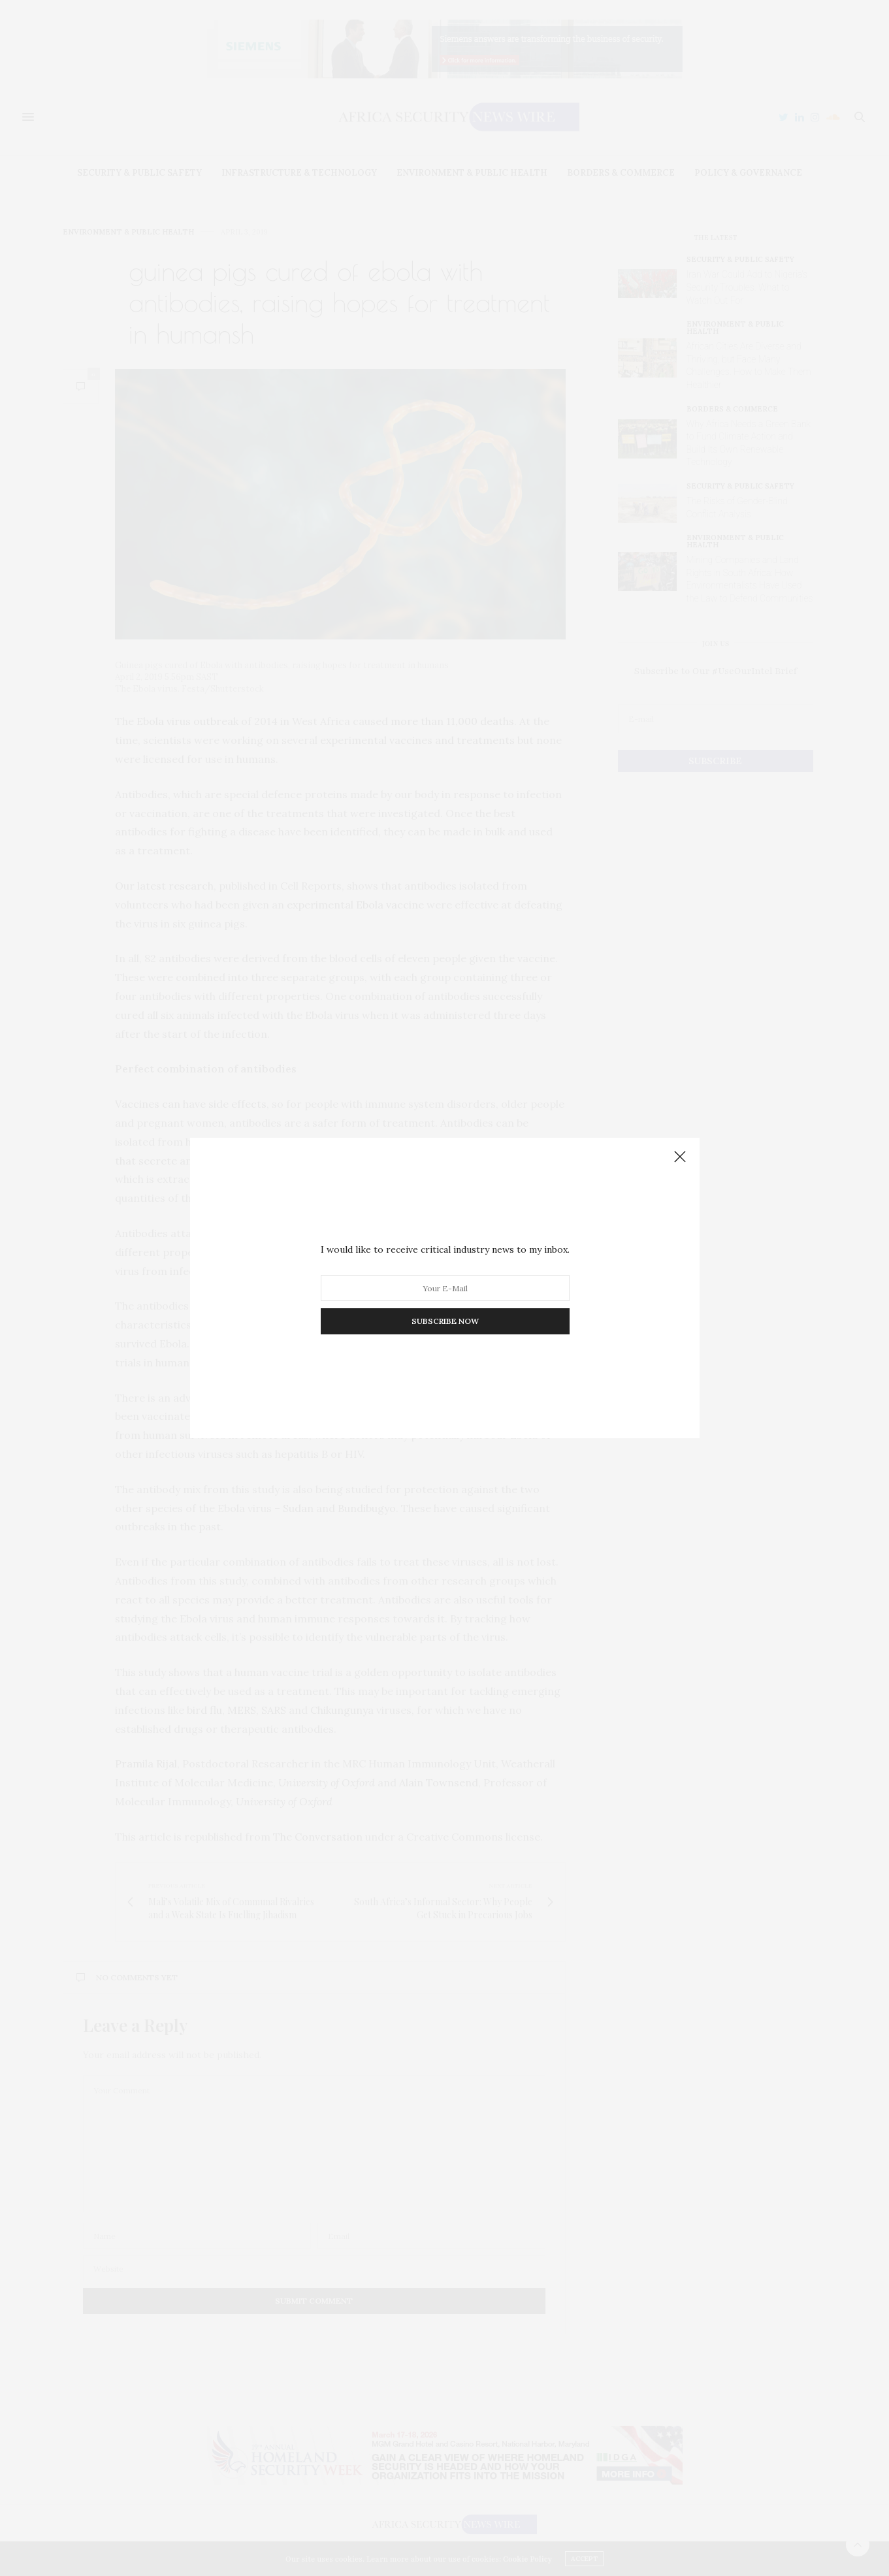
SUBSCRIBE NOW (444, 1321)
